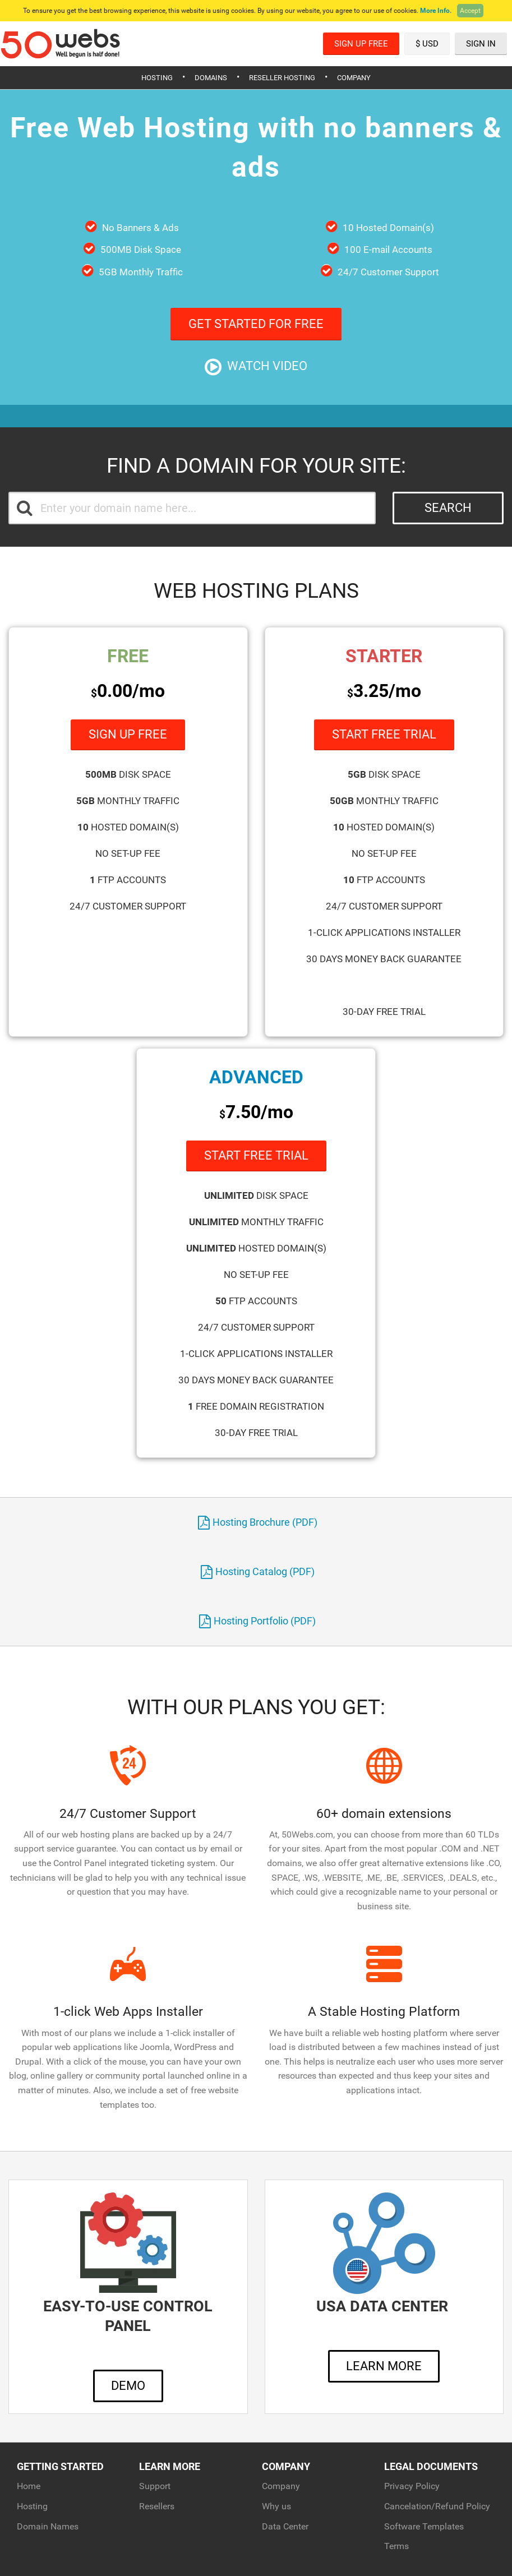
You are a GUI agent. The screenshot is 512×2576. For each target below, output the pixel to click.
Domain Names (48, 2526)
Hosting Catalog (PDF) (258, 1571)
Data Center (285, 2526)
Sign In (481, 44)
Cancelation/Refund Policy (437, 2506)
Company (354, 77)
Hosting (157, 77)
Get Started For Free (256, 324)
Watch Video (256, 367)
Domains (211, 77)
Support (154, 2486)
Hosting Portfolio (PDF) (257, 1621)
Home (28, 2486)
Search (448, 508)
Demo (128, 2386)
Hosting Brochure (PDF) (257, 1522)
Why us (276, 2506)
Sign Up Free (361, 44)
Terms (396, 2546)
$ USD (427, 44)
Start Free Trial (384, 734)
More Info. (435, 11)
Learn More (384, 2366)
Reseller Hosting (282, 77)
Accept (470, 11)
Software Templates (424, 2526)
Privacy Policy (412, 2486)
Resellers (156, 2506)
